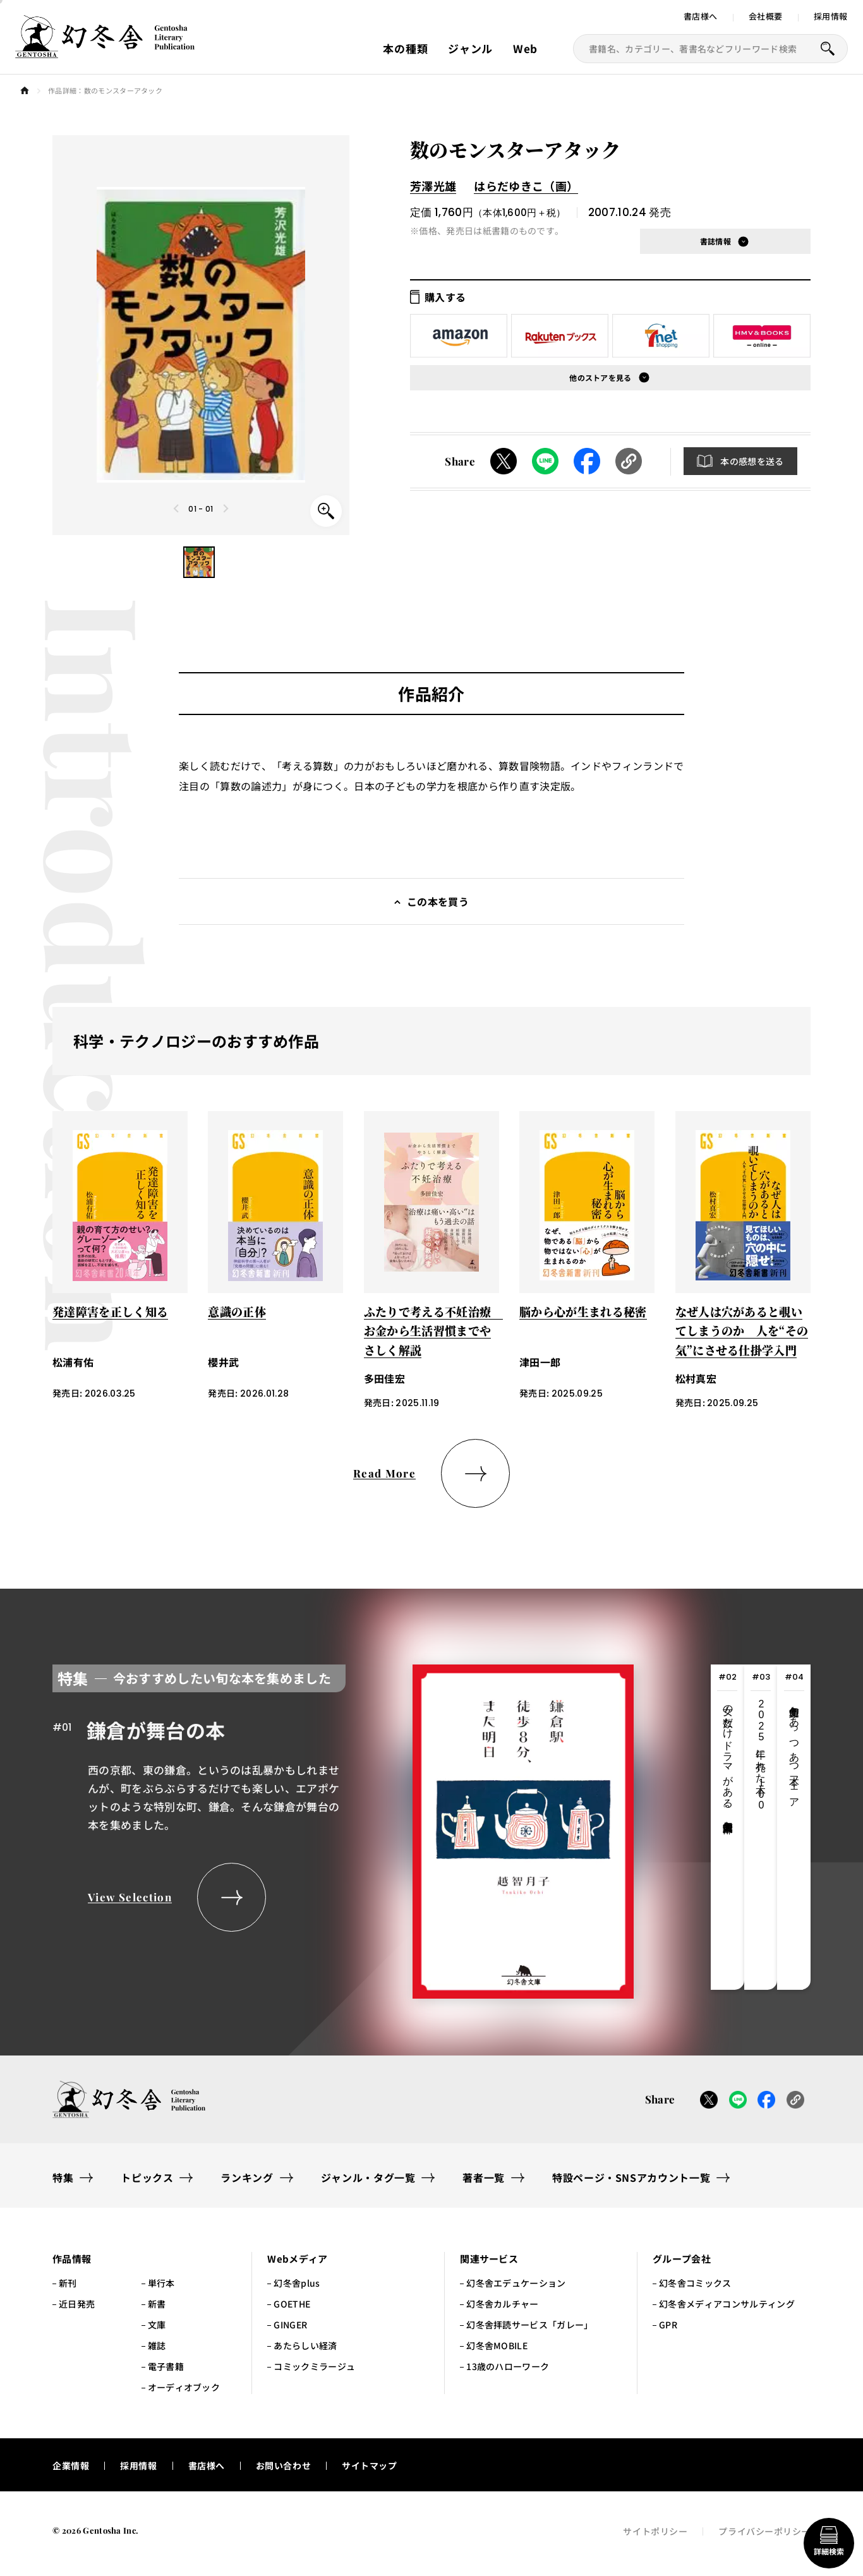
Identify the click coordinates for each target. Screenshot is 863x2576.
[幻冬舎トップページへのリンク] (105, 50)
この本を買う (438, 901)
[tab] (727, 1827)
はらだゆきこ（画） (526, 186)
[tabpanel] (343, 1827)
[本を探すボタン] (827, 49)
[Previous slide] (177, 508)
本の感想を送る (751, 461)
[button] (199, 562)
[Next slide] (225, 508)
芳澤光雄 (433, 186)
